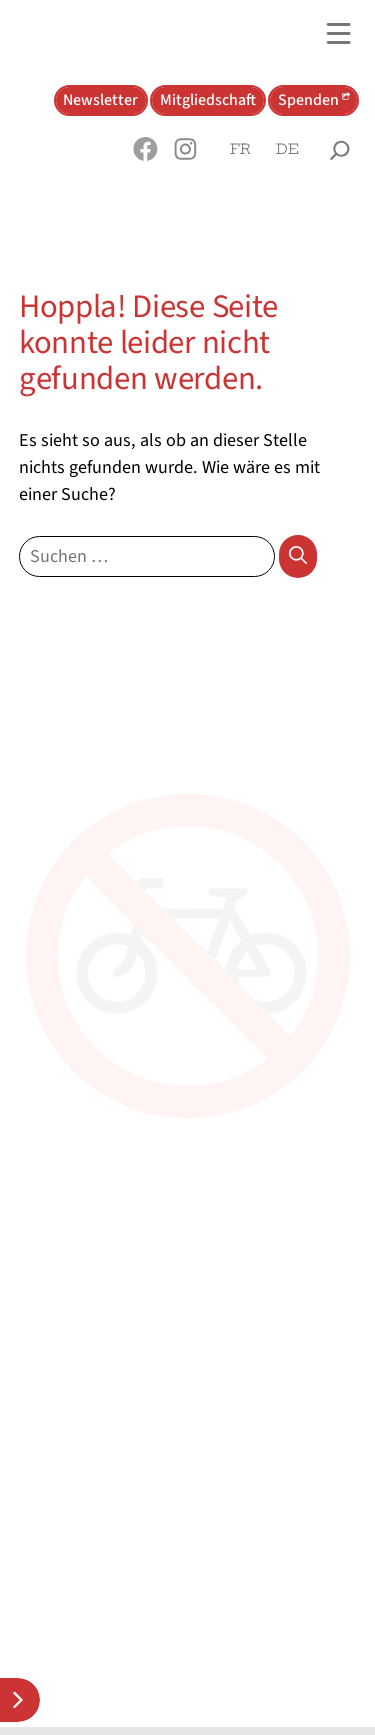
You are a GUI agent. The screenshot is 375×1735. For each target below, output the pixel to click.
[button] (146, 149)
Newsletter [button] (100, 100)
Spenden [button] (308, 100)
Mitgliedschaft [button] (208, 100)
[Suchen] (298, 556)
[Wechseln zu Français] (240, 150)
